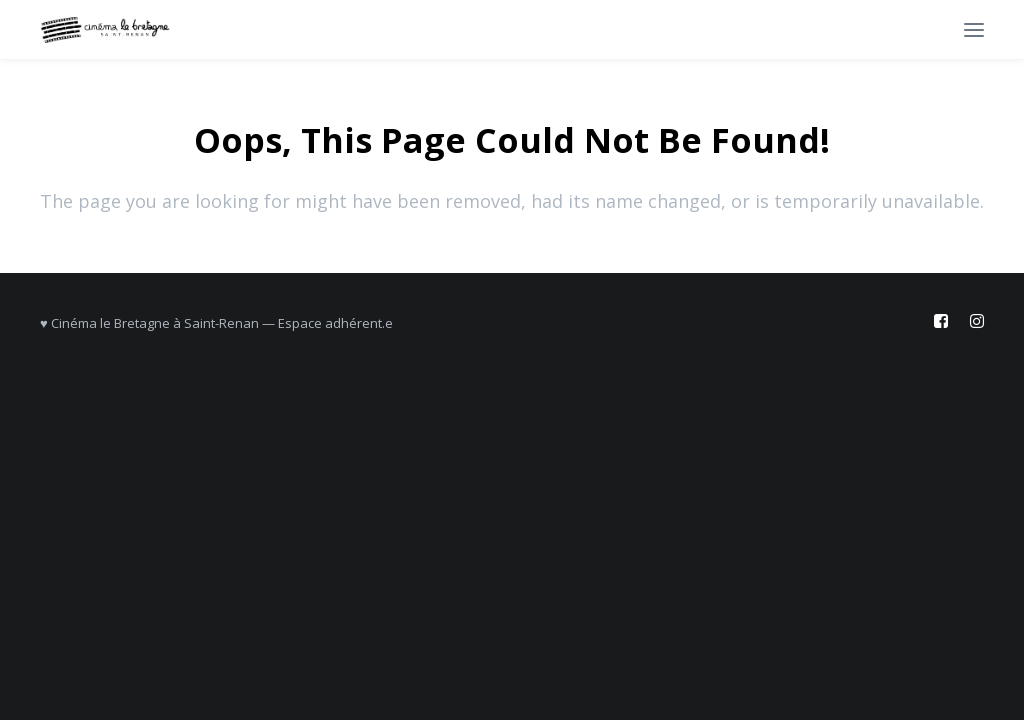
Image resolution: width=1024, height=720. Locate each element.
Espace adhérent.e (335, 323)
